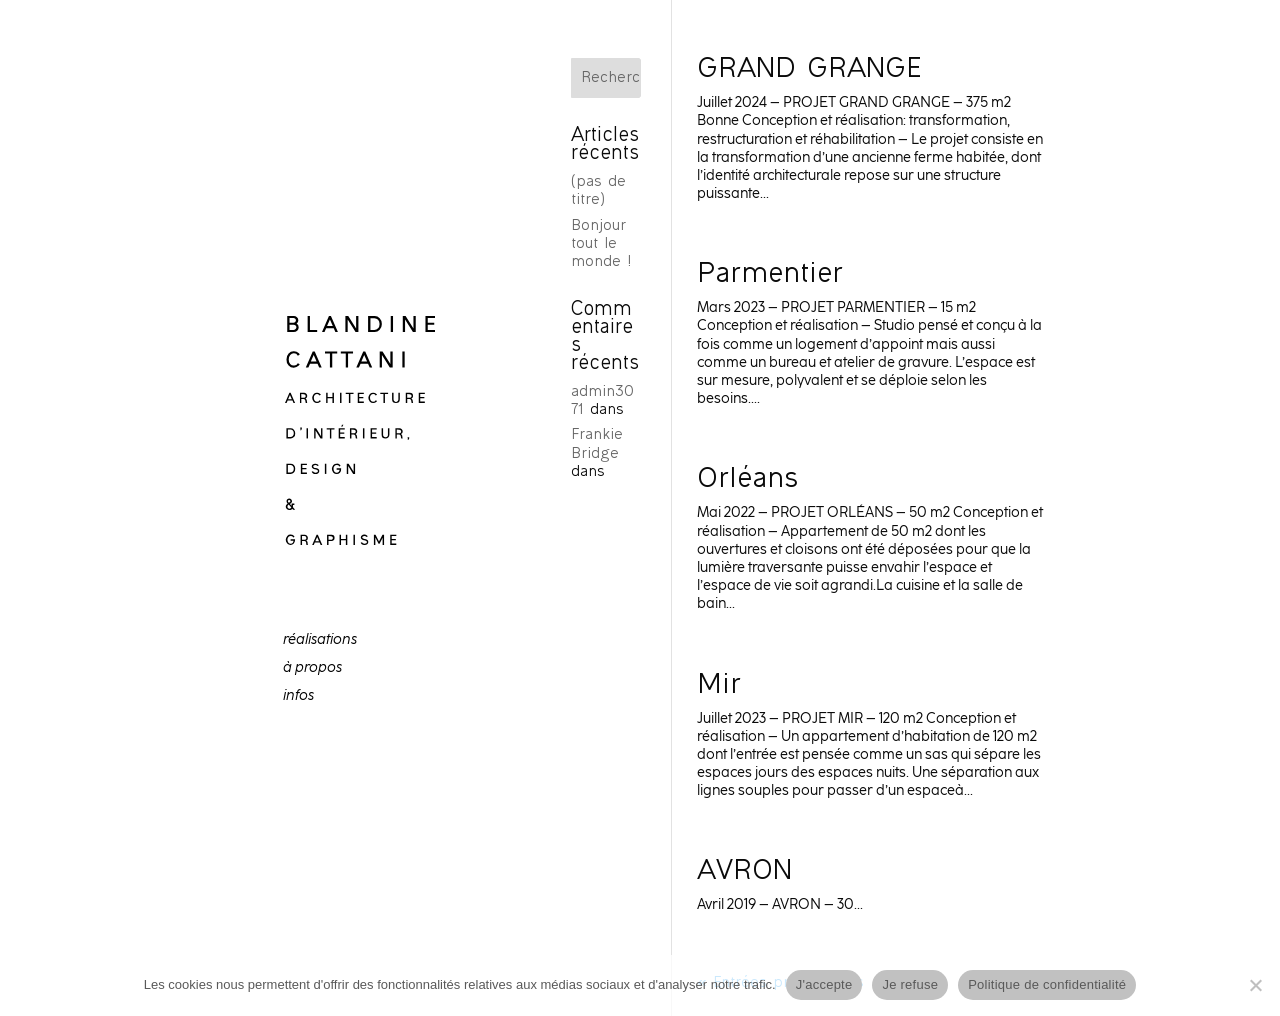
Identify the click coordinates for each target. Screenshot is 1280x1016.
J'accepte (824, 984)
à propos (312, 668)
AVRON (744, 873)
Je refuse (910, 984)
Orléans (747, 481)
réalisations (320, 640)
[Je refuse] (1255, 985)
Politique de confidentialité (1047, 984)
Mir (719, 687)
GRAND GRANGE (814, 71)
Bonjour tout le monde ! (601, 244)
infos (298, 696)
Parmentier (770, 276)
